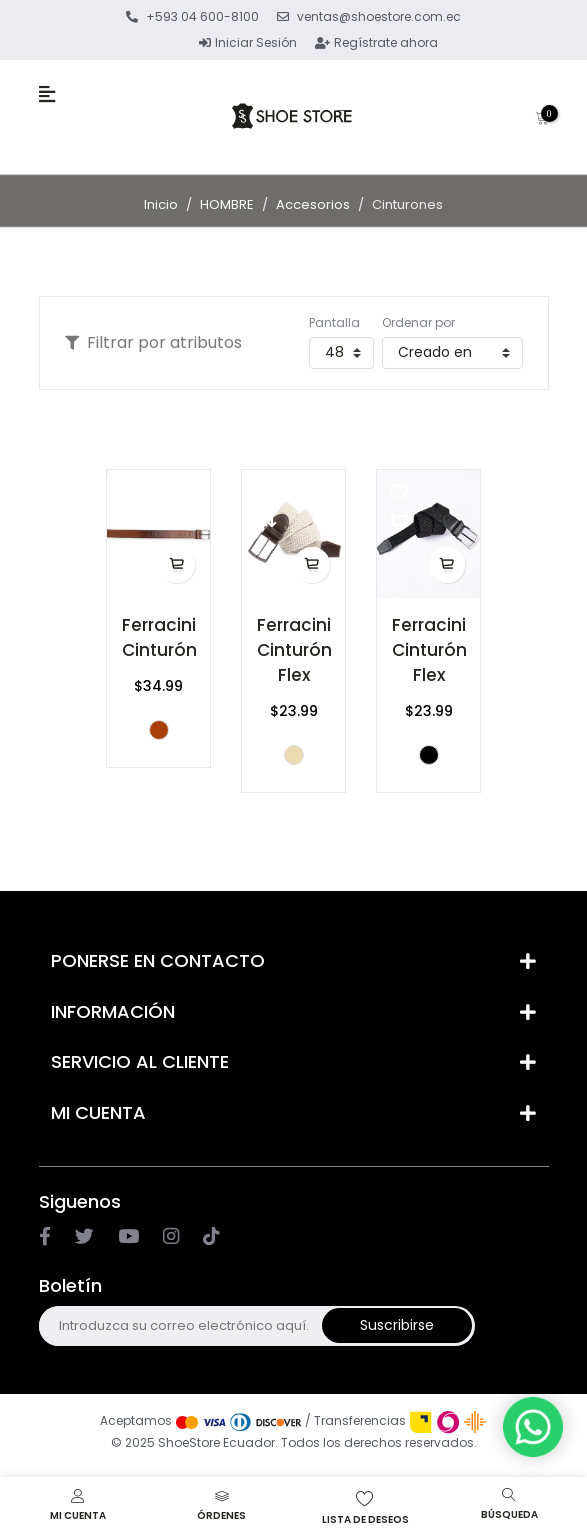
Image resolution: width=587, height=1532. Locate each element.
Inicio (161, 204)
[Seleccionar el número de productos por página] (341, 353)
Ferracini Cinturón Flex (294, 650)
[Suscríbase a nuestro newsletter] (179, 1326)
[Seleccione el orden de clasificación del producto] (452, 353)
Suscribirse (397, 1325)
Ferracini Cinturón (159, 637)
